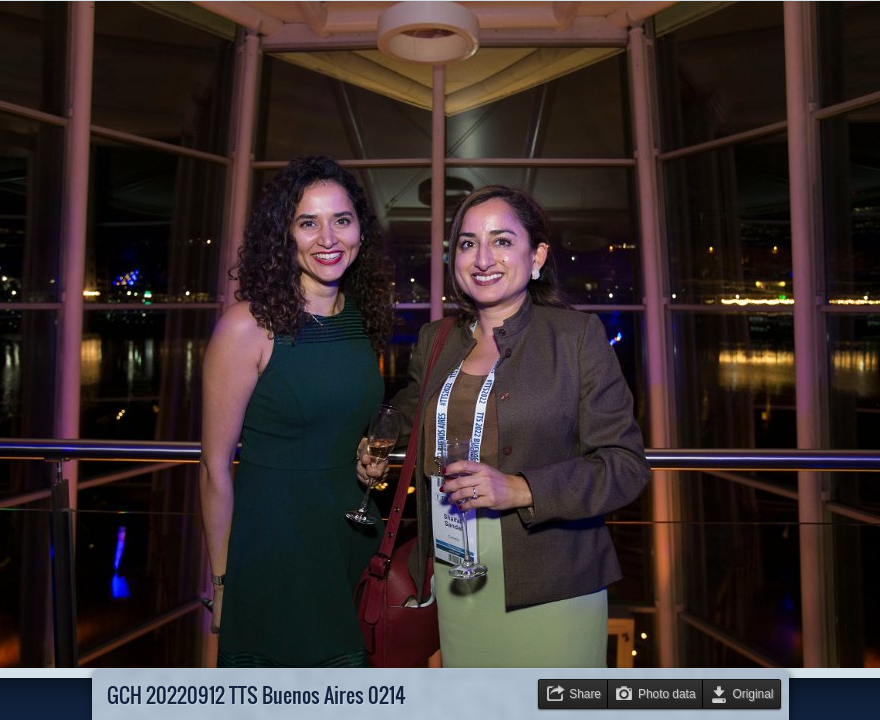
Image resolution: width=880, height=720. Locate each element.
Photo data (667, 694)
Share (585, 694)
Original (753, 694)
